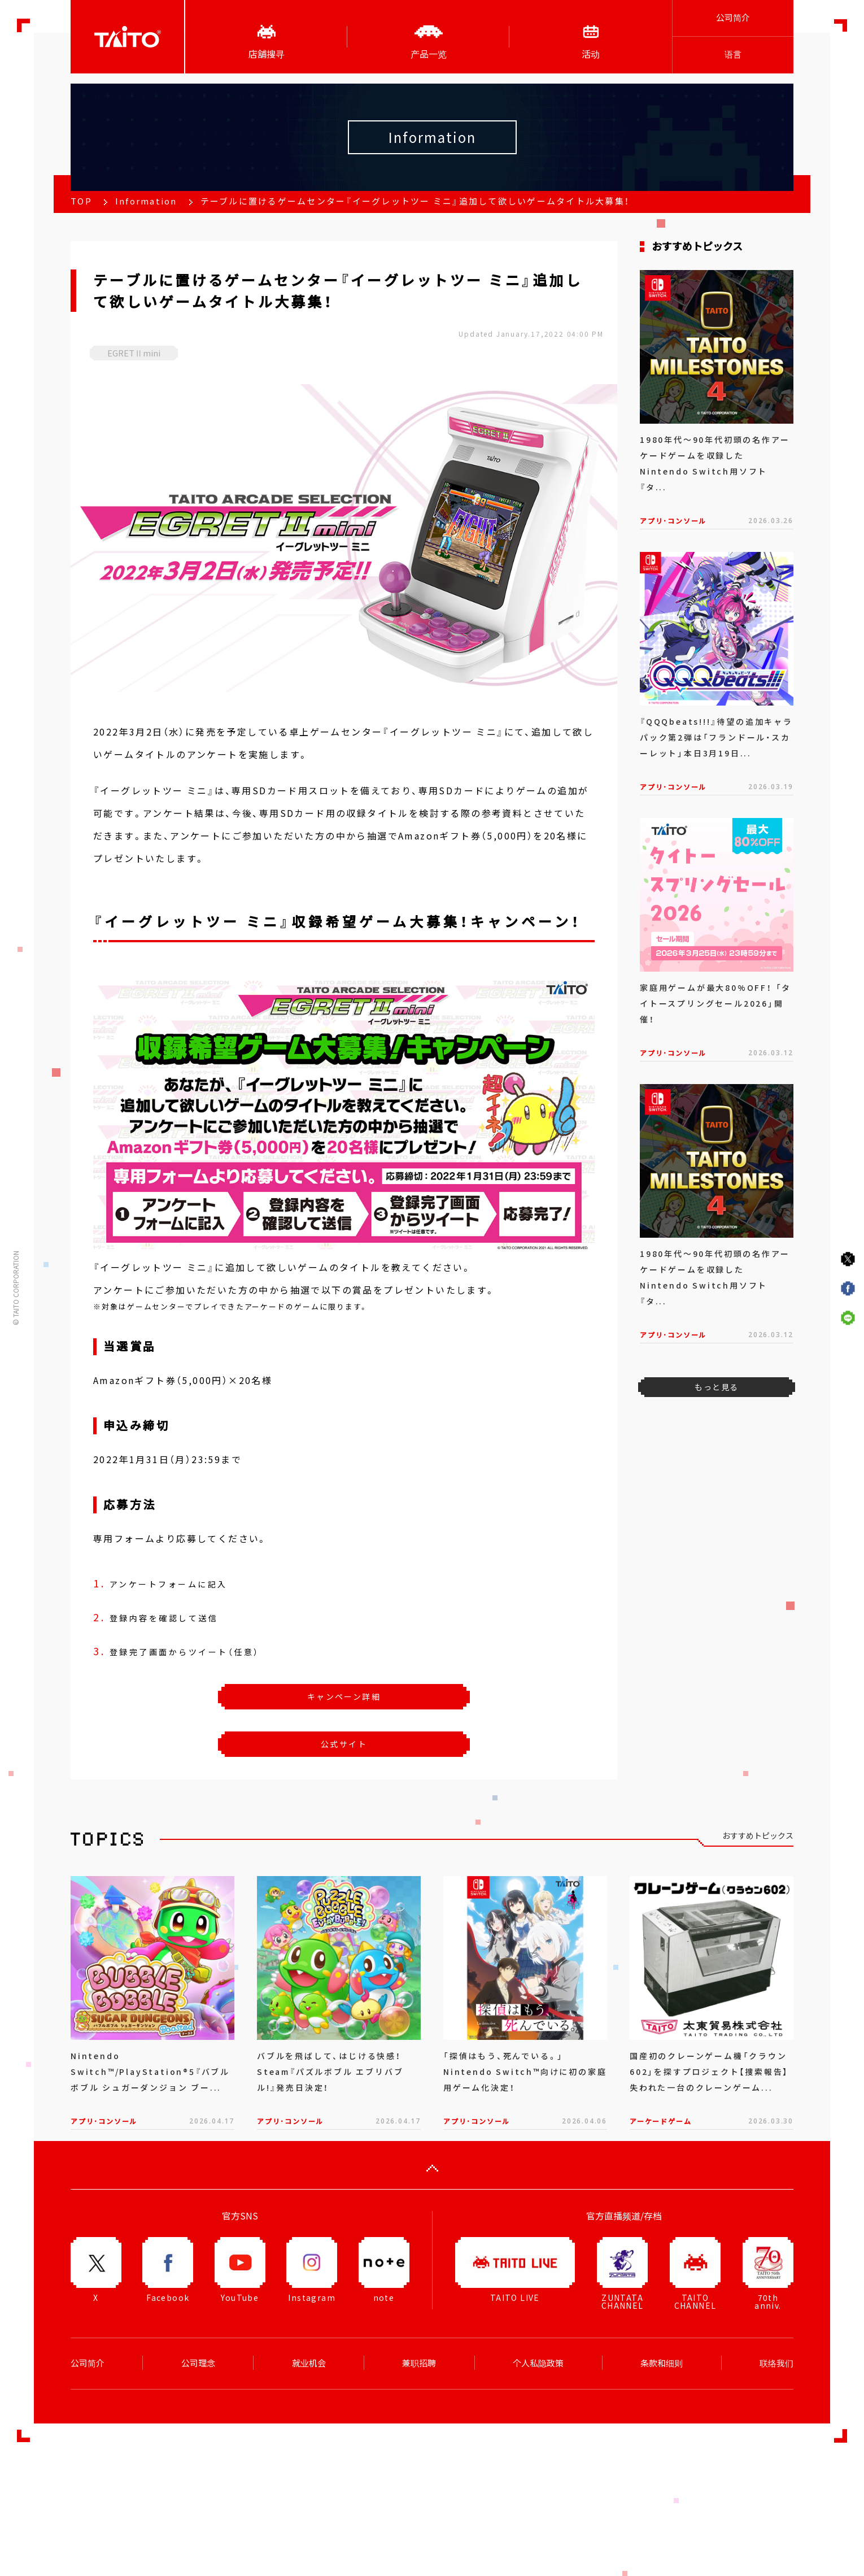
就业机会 (309, 2363)
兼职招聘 (419, 2363)
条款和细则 (661, 2363)
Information (146, 201)
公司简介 (733, 17)
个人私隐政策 (538, 2363)
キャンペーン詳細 (344, 1696)
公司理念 (198, 2363)
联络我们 (776, 2363)
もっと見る (716, 1387)
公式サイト (344, 1744)
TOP (81, 201)
